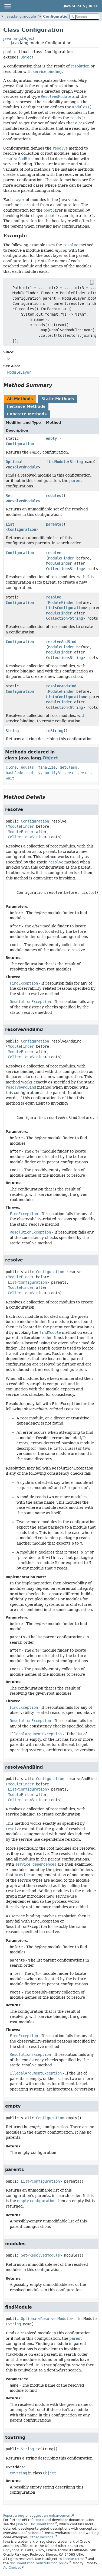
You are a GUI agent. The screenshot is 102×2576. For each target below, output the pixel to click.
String (76, 461)
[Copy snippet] (87, 282)
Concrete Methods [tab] (27, 414)
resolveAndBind (61, 641)
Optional (14, 461)
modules (53, 495)
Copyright (11, 2550)
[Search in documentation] (84, 17)
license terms (73, 2559)
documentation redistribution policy (39, 2563)
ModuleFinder (61, 558)
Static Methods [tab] (57, 399)
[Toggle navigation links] (7, 6)
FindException (24, 983)
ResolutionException (30, 1001)
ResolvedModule (23, 467)
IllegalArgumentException (36, 1734)
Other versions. (42, 2537)
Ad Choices (12, 2567)
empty (51, 438)
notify (33, 773)
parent (75, 480)
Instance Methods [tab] (26, 406)
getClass (68, 767)
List (10, 524)
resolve (53, 553)
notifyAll (54, 773)
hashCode (14, 773)
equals (27, 767)
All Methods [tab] (20, 399)
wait (72, 773)
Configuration (56, 16)
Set (9, 495)
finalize (46, 767)
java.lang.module (20, 16)
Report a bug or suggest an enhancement (37, 2515)
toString (54, 731)
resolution (80, 66)
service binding (47, 71)
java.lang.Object (18, 38)
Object (27, 57)
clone (11, 767)
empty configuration (36, 2201)
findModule (57, 461)
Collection (57, 569)
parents (53, 524)
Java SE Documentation (35, 2524)
